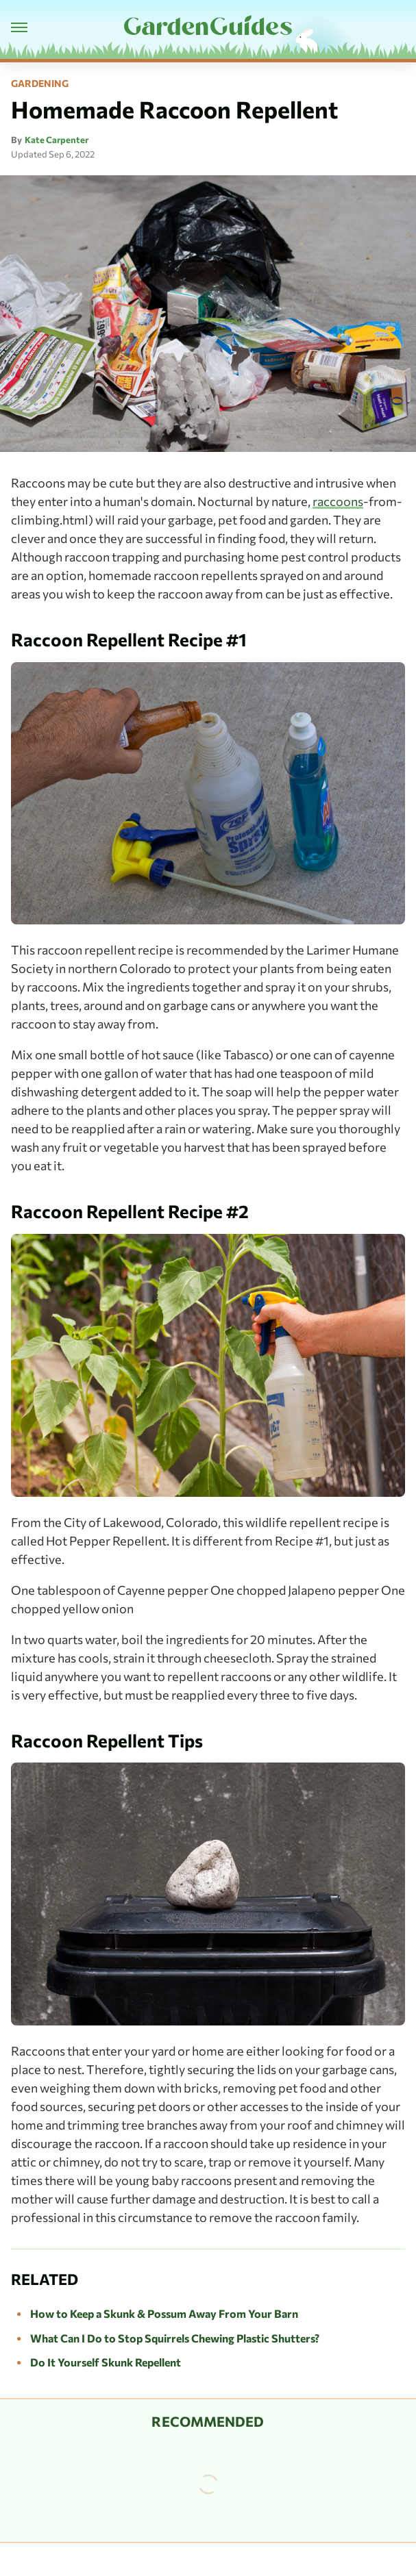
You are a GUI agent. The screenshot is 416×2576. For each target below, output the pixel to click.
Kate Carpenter (56, 139)
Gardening (40, 83)
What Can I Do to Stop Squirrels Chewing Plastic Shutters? (174, 2338)
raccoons (338, 501)
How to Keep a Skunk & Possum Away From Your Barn (164, 2313)
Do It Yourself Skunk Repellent (105, 2362)
